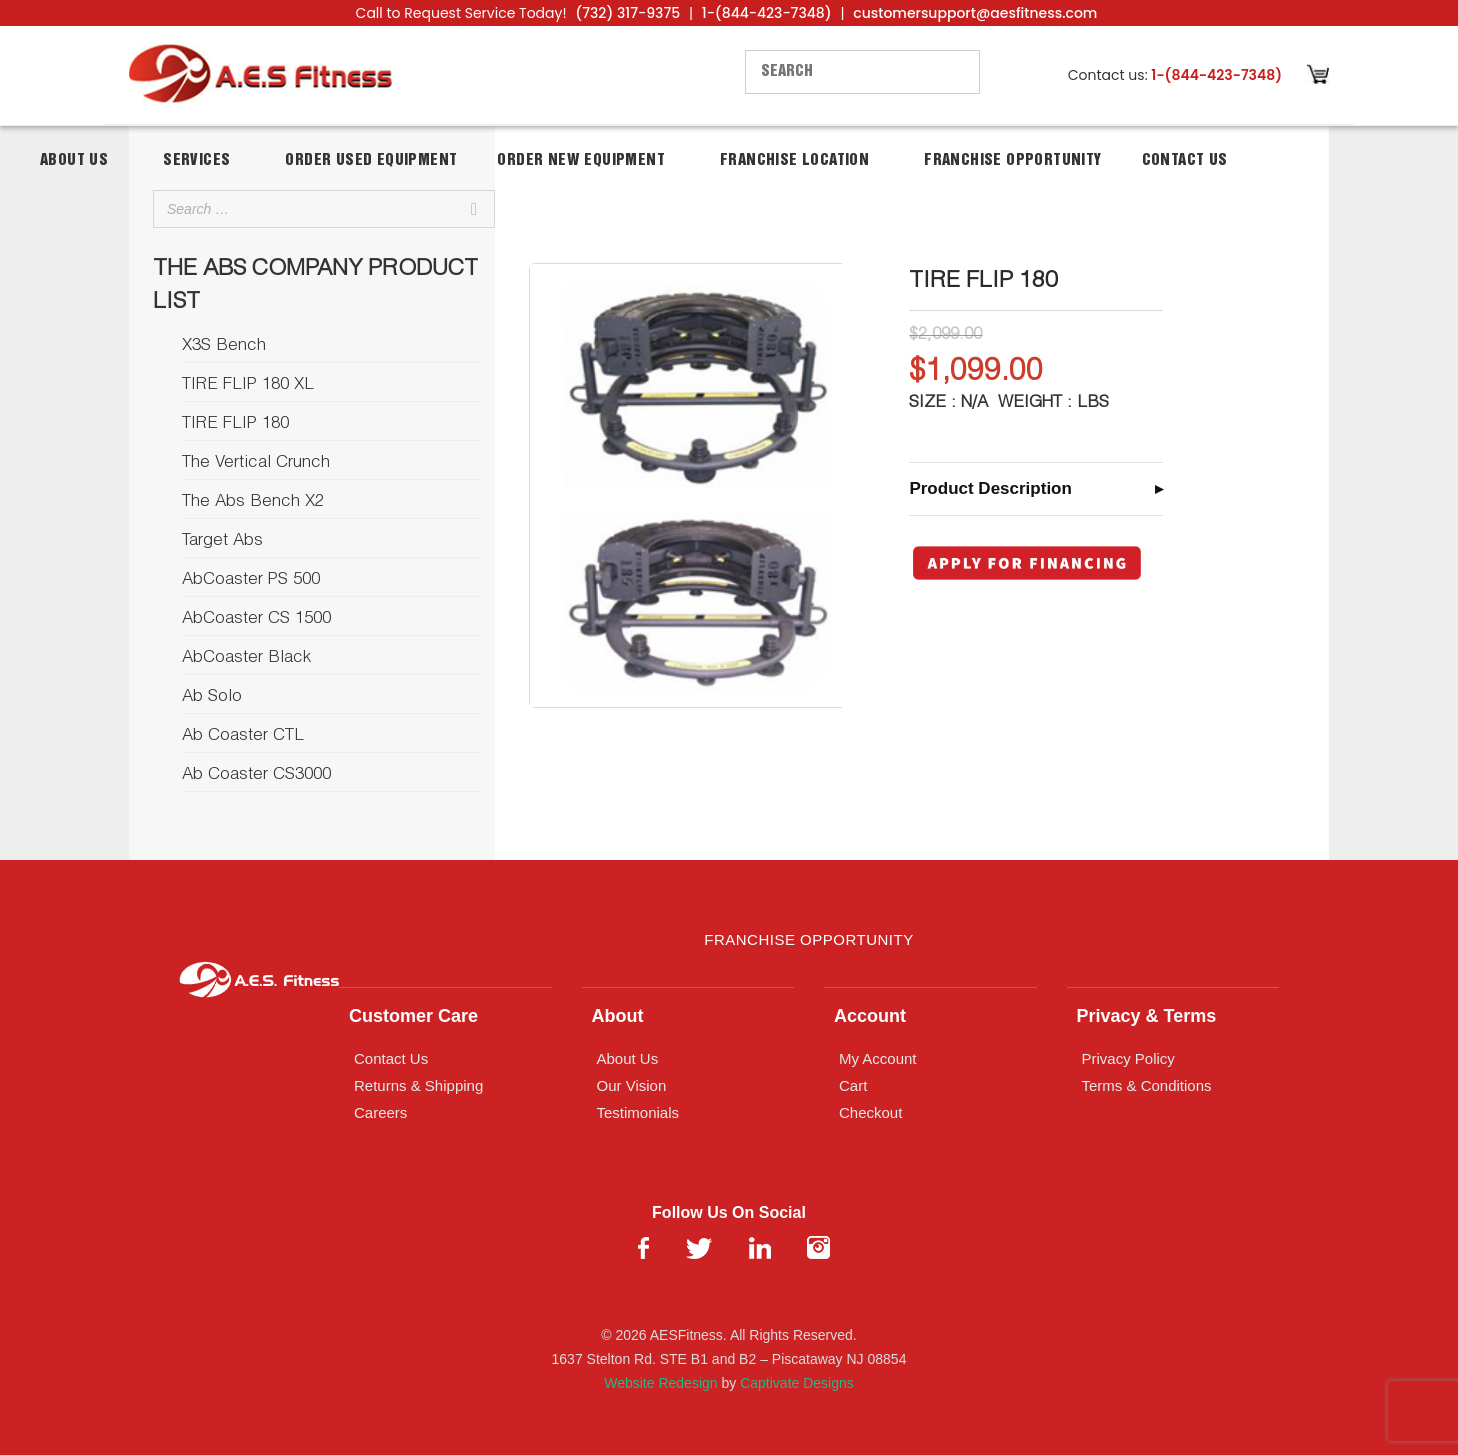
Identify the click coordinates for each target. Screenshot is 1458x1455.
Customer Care (413, 1016)
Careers (380, 1112)
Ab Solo (212, 697)
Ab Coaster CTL (243, 736)
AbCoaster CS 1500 (256, 619)
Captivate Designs (797, 1383)
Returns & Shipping (418, 1085)
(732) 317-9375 (627, 13)
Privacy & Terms (1147, 1016)
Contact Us (1185, 160)
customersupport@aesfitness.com (975, 13)
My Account (878, 1058)
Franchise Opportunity (1012, 160)
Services (196, 160)
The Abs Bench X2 (253, 502)
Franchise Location (794, 160)
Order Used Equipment (371, 160)
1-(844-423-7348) (767, 13)
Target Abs (222, 541)
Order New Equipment (581, 160)
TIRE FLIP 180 (235, 424)
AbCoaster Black (246, 658)
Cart (853, 1085)
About (618, 1016)
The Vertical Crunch (256, 463)
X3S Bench (224, 346)
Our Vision (632, 1085)
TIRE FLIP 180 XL (248, 385)
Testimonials (638, 1112)
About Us (74, 160)
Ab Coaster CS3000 (256, 775)
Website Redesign (660, 1383)
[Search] (474, 209)
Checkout (870, 1112)
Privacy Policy (1128, 1058)
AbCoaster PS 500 (251, 580)
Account (870, 1016)
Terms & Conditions (1147, 1085)
